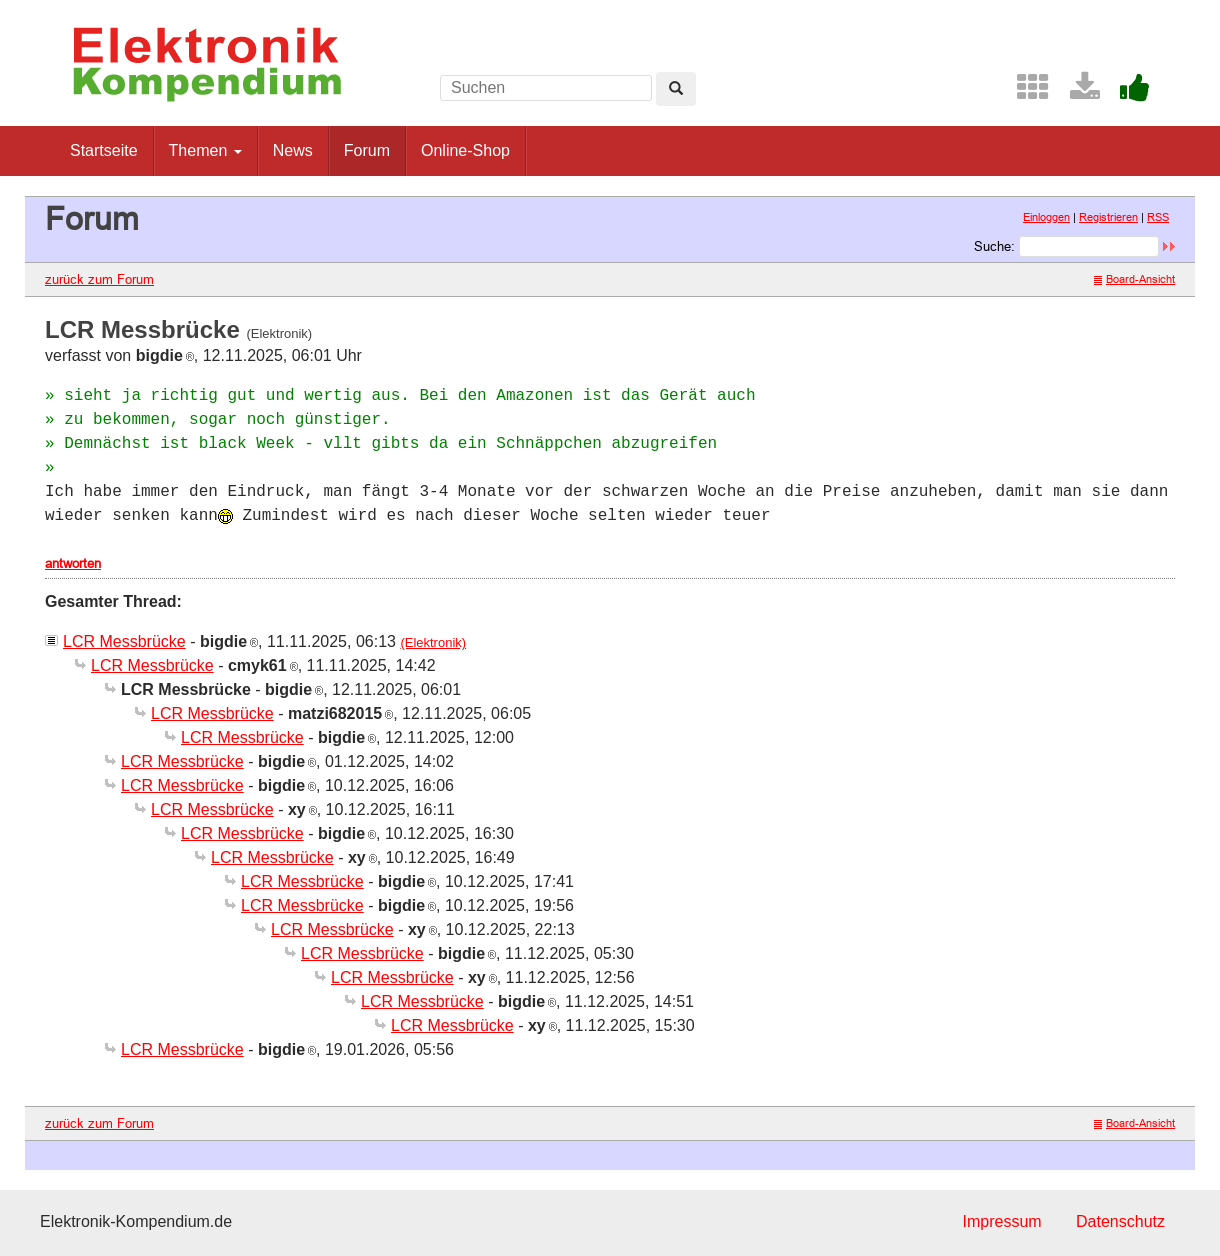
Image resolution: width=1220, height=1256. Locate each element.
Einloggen (1046, 217)
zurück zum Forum (99, 279)
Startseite (104, 150)
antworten (73, 563)
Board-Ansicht (1134, 279)
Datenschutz (1120, 1221)
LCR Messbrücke (124, 641)
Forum (367, 150)
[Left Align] (676, 89)
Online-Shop (465, 150)
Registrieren (1108, 217)
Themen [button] (205, 150)
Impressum (1001, 1221)
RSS (1158, 217)
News (293, 150)
